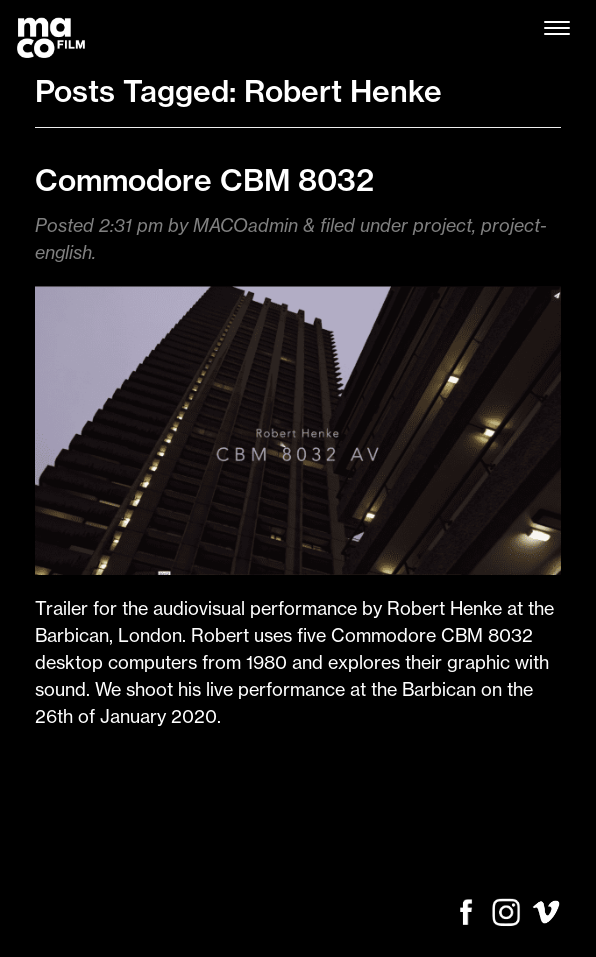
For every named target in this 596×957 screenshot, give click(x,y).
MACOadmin (245, 225)
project (442, 225)
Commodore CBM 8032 (204, 180)
